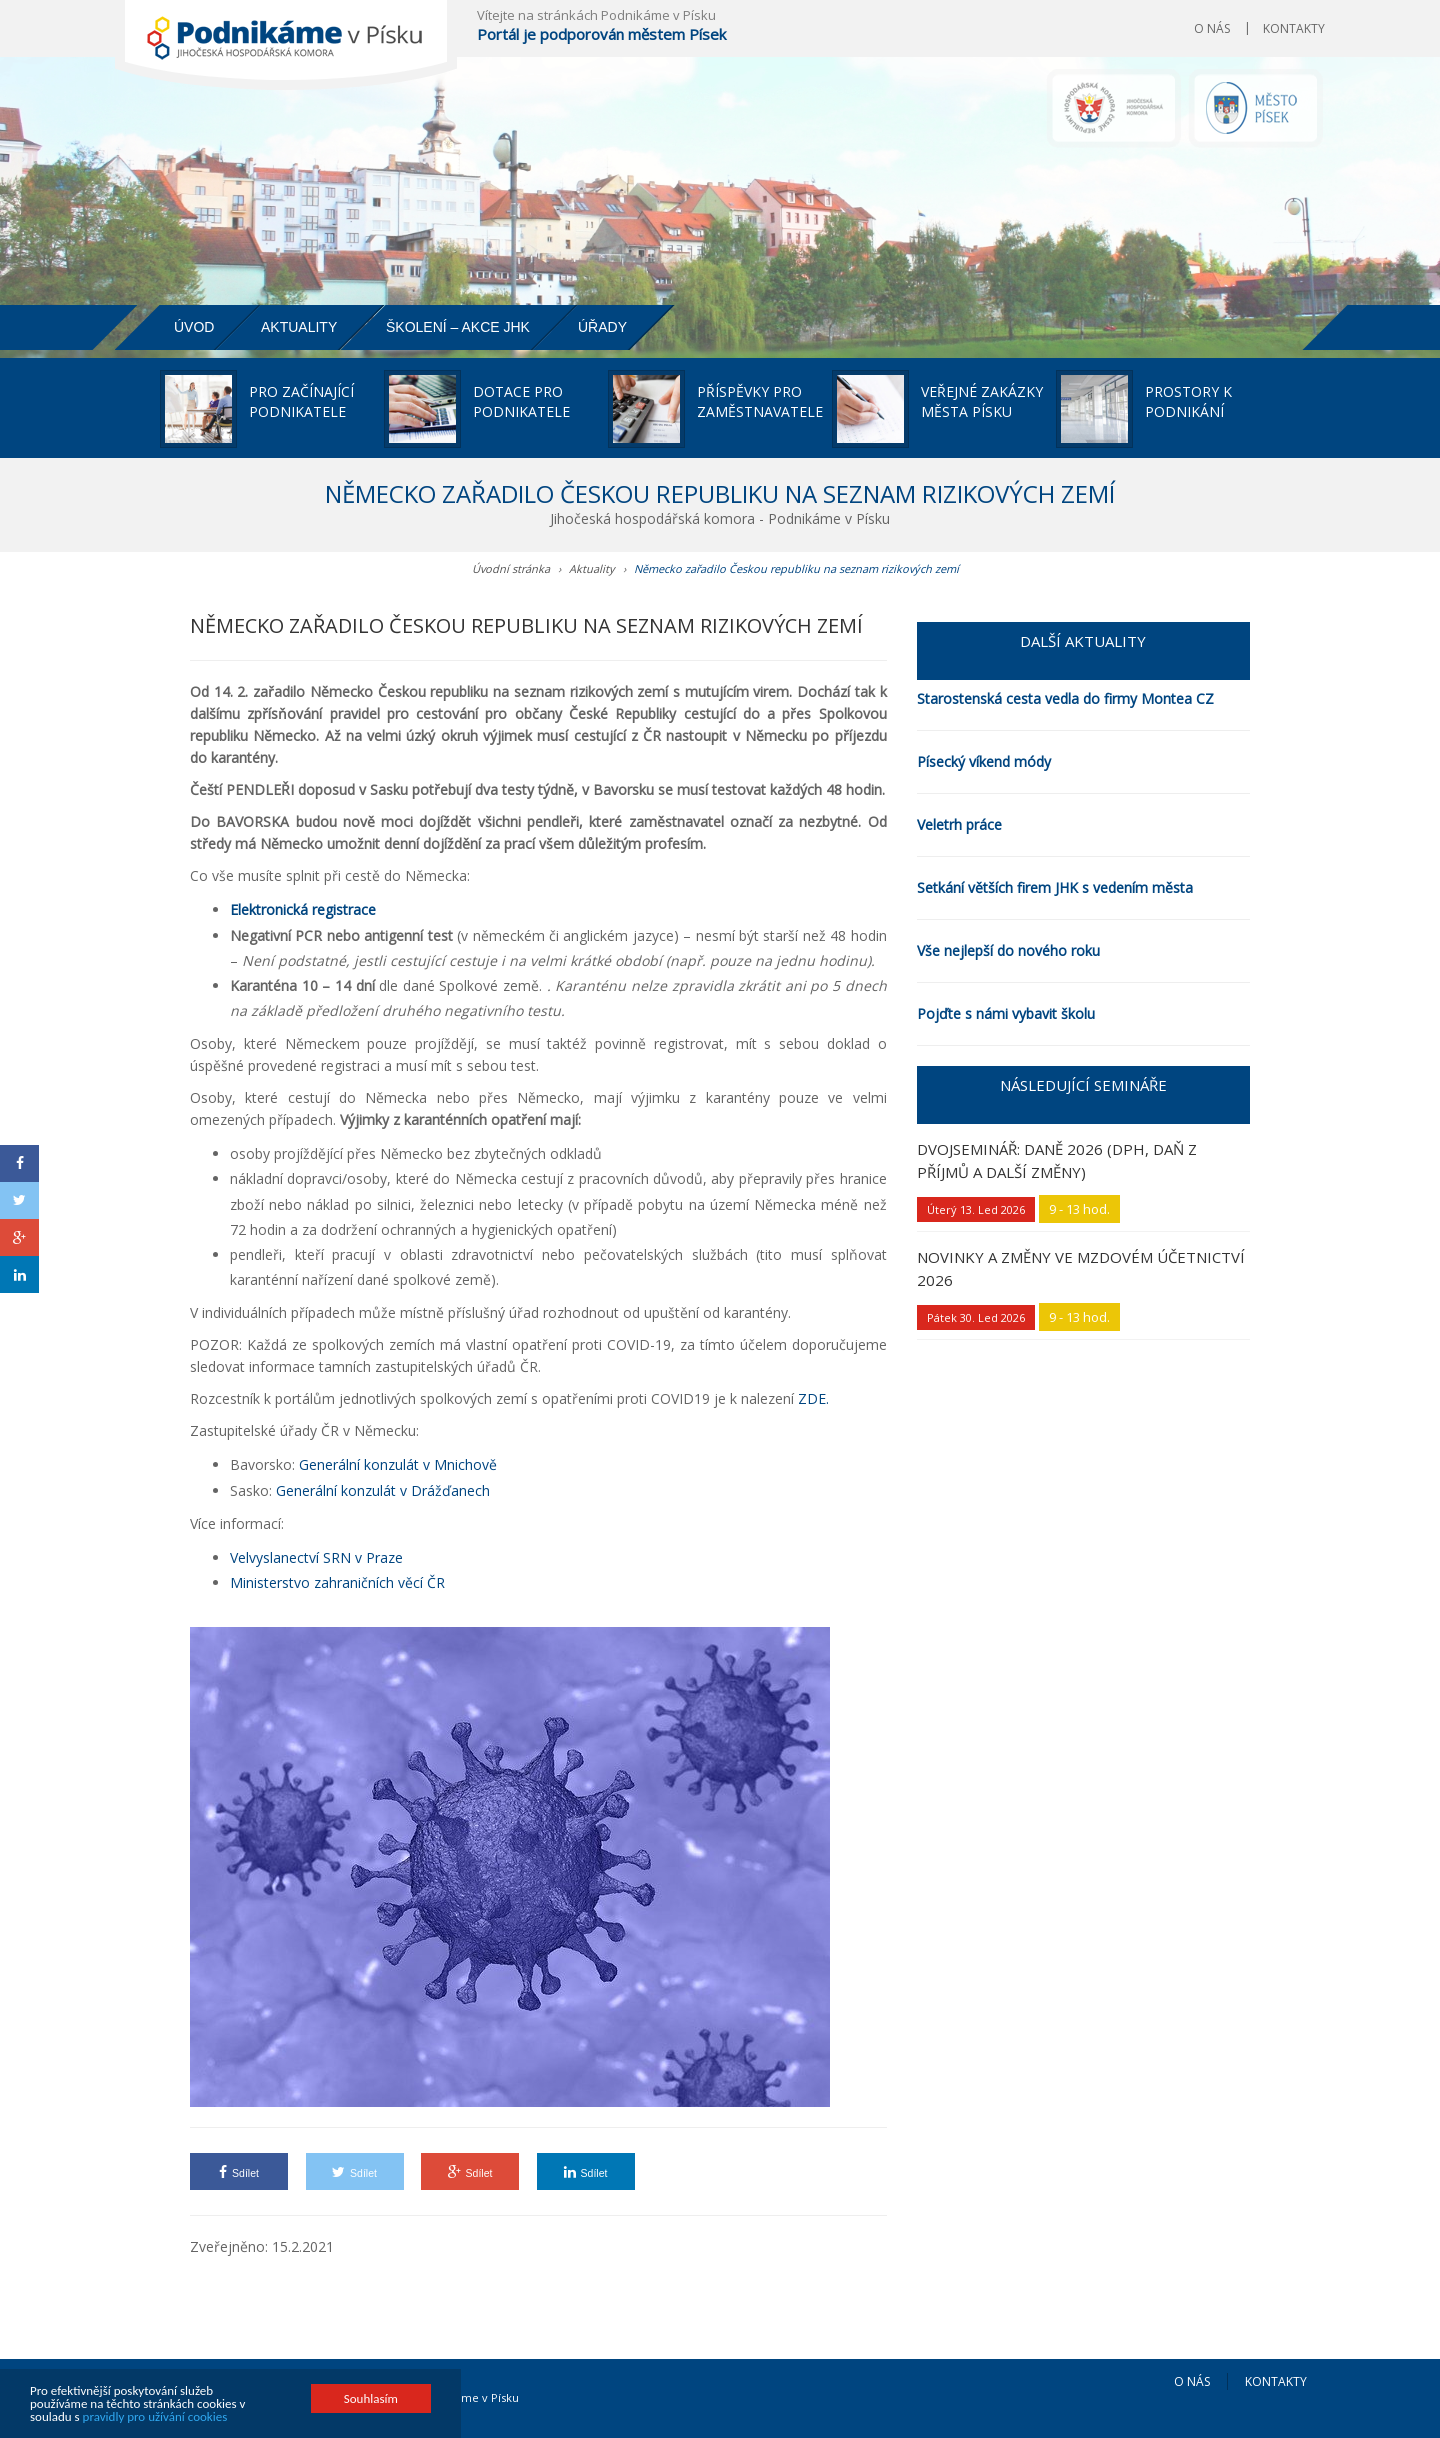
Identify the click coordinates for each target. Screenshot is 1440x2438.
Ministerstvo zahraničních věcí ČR (337, 1582)
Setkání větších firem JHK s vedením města (1055, 887)
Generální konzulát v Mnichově (398, 1464)
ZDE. (813, 1398)
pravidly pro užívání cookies (155, 2417)
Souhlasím (371, 2399)
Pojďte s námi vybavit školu (1006, 1013)
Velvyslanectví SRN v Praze (316, 1557)
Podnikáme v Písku (468, 2397)
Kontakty (1294, 28)
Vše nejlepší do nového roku (1008, 950)
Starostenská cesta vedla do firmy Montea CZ (1065, 698)
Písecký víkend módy (984, 761)
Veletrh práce (959, 824)
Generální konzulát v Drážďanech (383, 1490)
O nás (1212, 28)
